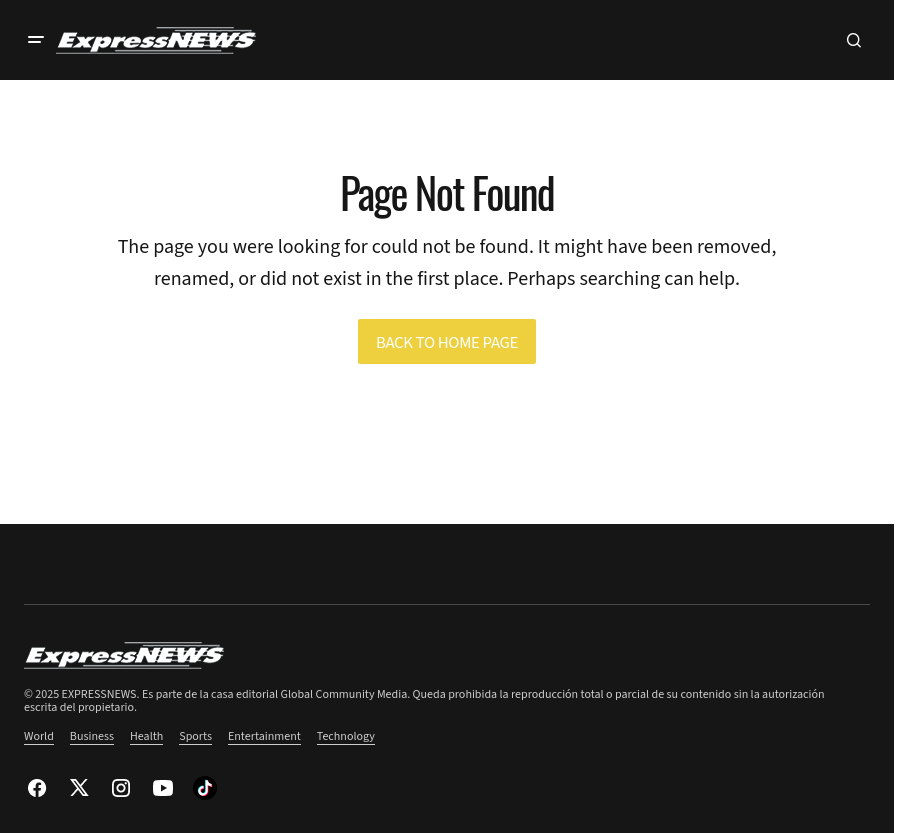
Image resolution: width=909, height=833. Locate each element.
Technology (346, 736)
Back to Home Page (447, 343)
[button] (36, 40)
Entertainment (264, 736)
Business (92, 736)
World (39, 736)
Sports (195, 736)
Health (146, 736)
